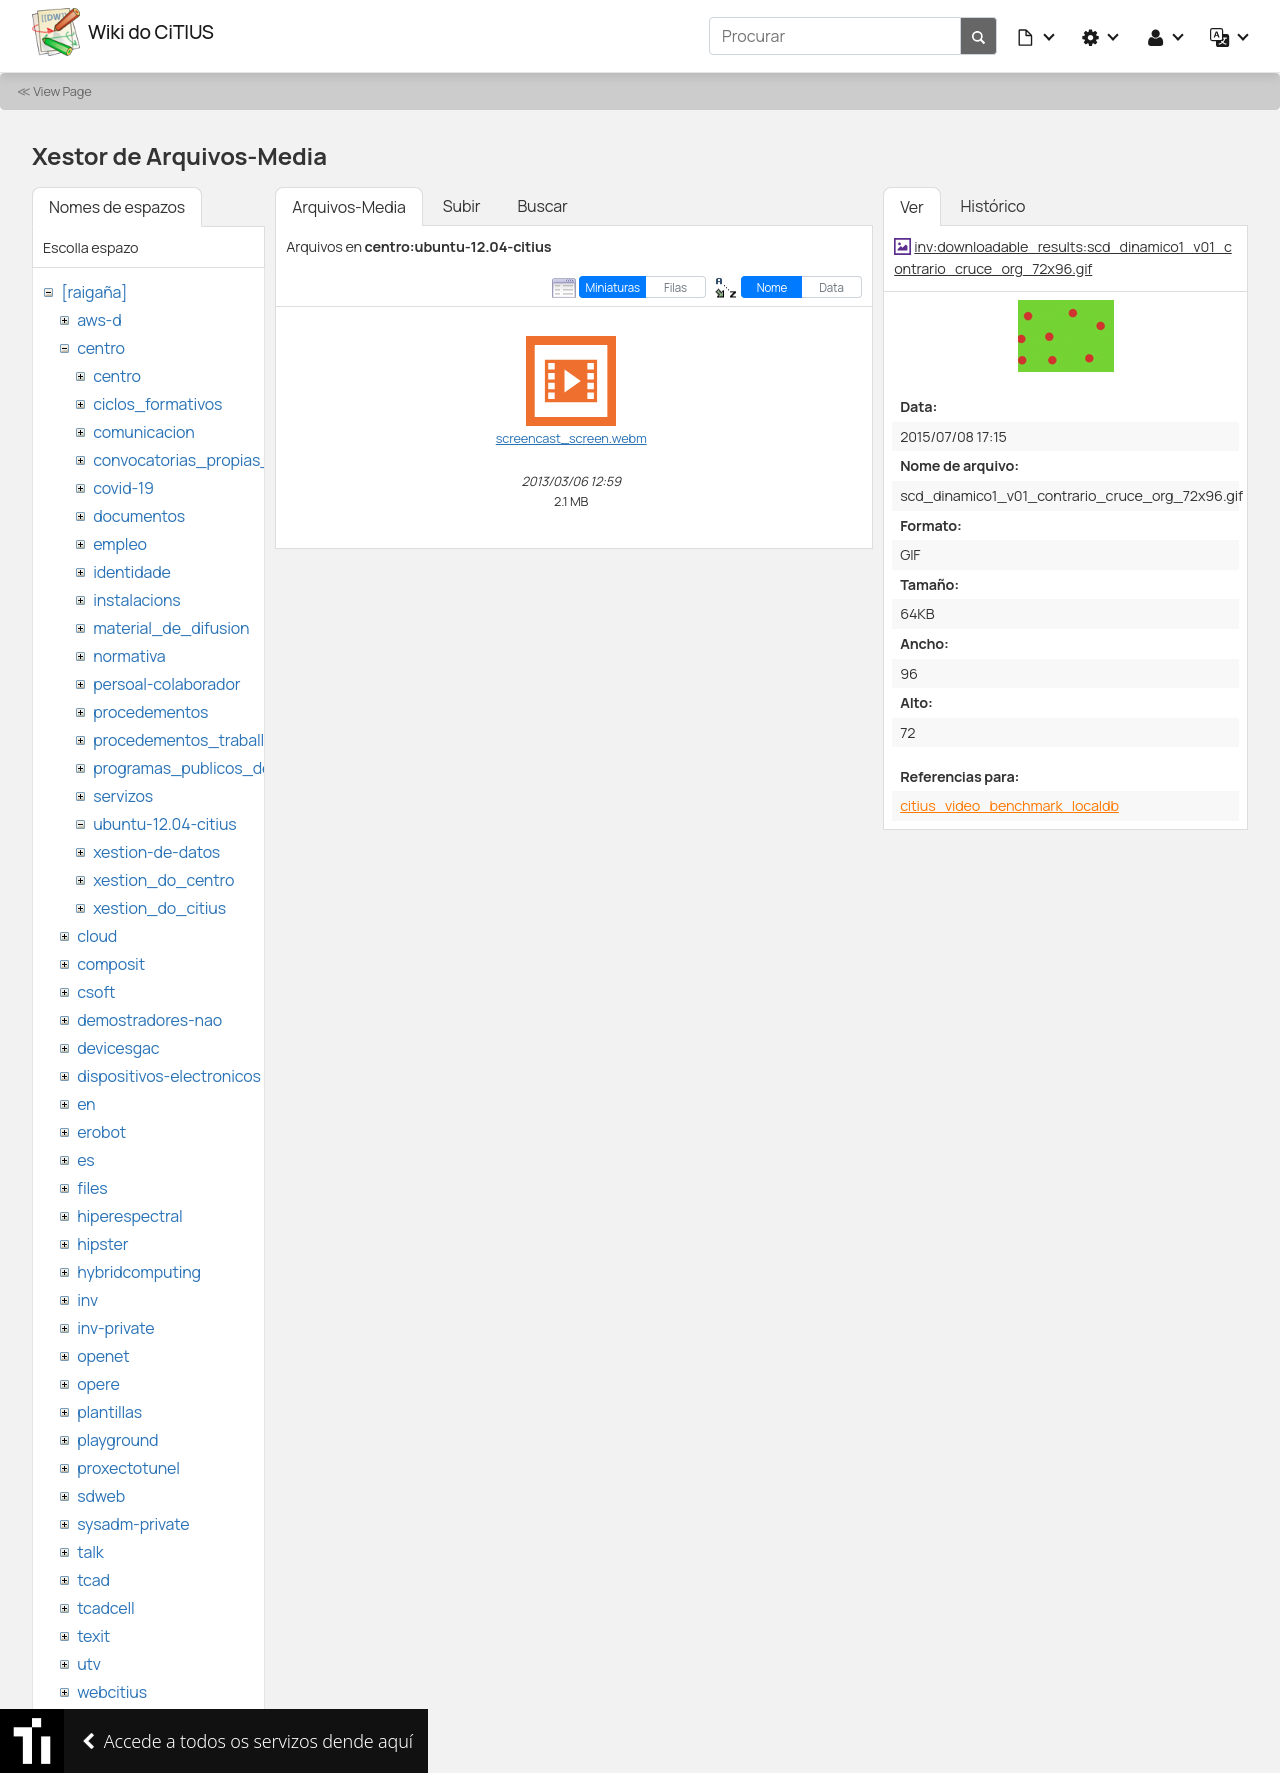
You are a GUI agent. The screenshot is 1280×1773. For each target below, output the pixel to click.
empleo (120, 536)
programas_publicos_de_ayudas (213, 760)
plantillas (109, 1404)
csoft (96, 984)
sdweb (101, 1488)
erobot (101, 1124)
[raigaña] (94, 284)
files (92, 1180)
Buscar (542, 198)
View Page (62, 83)
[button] (1037, 32)
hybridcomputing (139, 1264)
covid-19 (123, 480)
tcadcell (105, 1600)
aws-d (99, 312)
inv (87, 1292)
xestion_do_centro (163, 872)
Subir (462, 198)
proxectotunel (128, 1460)
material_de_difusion (171, 620)
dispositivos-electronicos (168, 1068)
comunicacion (143, 424)
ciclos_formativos (157, 396)
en (86, 1096)
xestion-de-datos (156, 844)
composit (111, 956)
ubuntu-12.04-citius (164, 816)
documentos (139, 508)
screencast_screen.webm (571, 430)
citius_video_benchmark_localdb (1009, 797)
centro (101, 340)
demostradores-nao (149, 1012)
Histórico (993, 198)
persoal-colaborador (166, 676)
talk (90, 1544)
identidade (132, 564)
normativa (129, 648)
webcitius (112, 1684)
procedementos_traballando (197, 732)
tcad (93, 1572)
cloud (97, 928)
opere (98, 1376)
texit (93, 1628)
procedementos (150, 704)
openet (103, 1348)
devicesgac (118, 1040)
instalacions (136, 592)
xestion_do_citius (159, 900)
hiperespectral (129, 1208)
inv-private (115, 1320)
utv (89, 1656)
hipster (102, 1236)
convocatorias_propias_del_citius (217, 452)
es (85, 1152)
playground (117, 1432)
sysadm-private (133, 1516)
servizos (123, 788)
